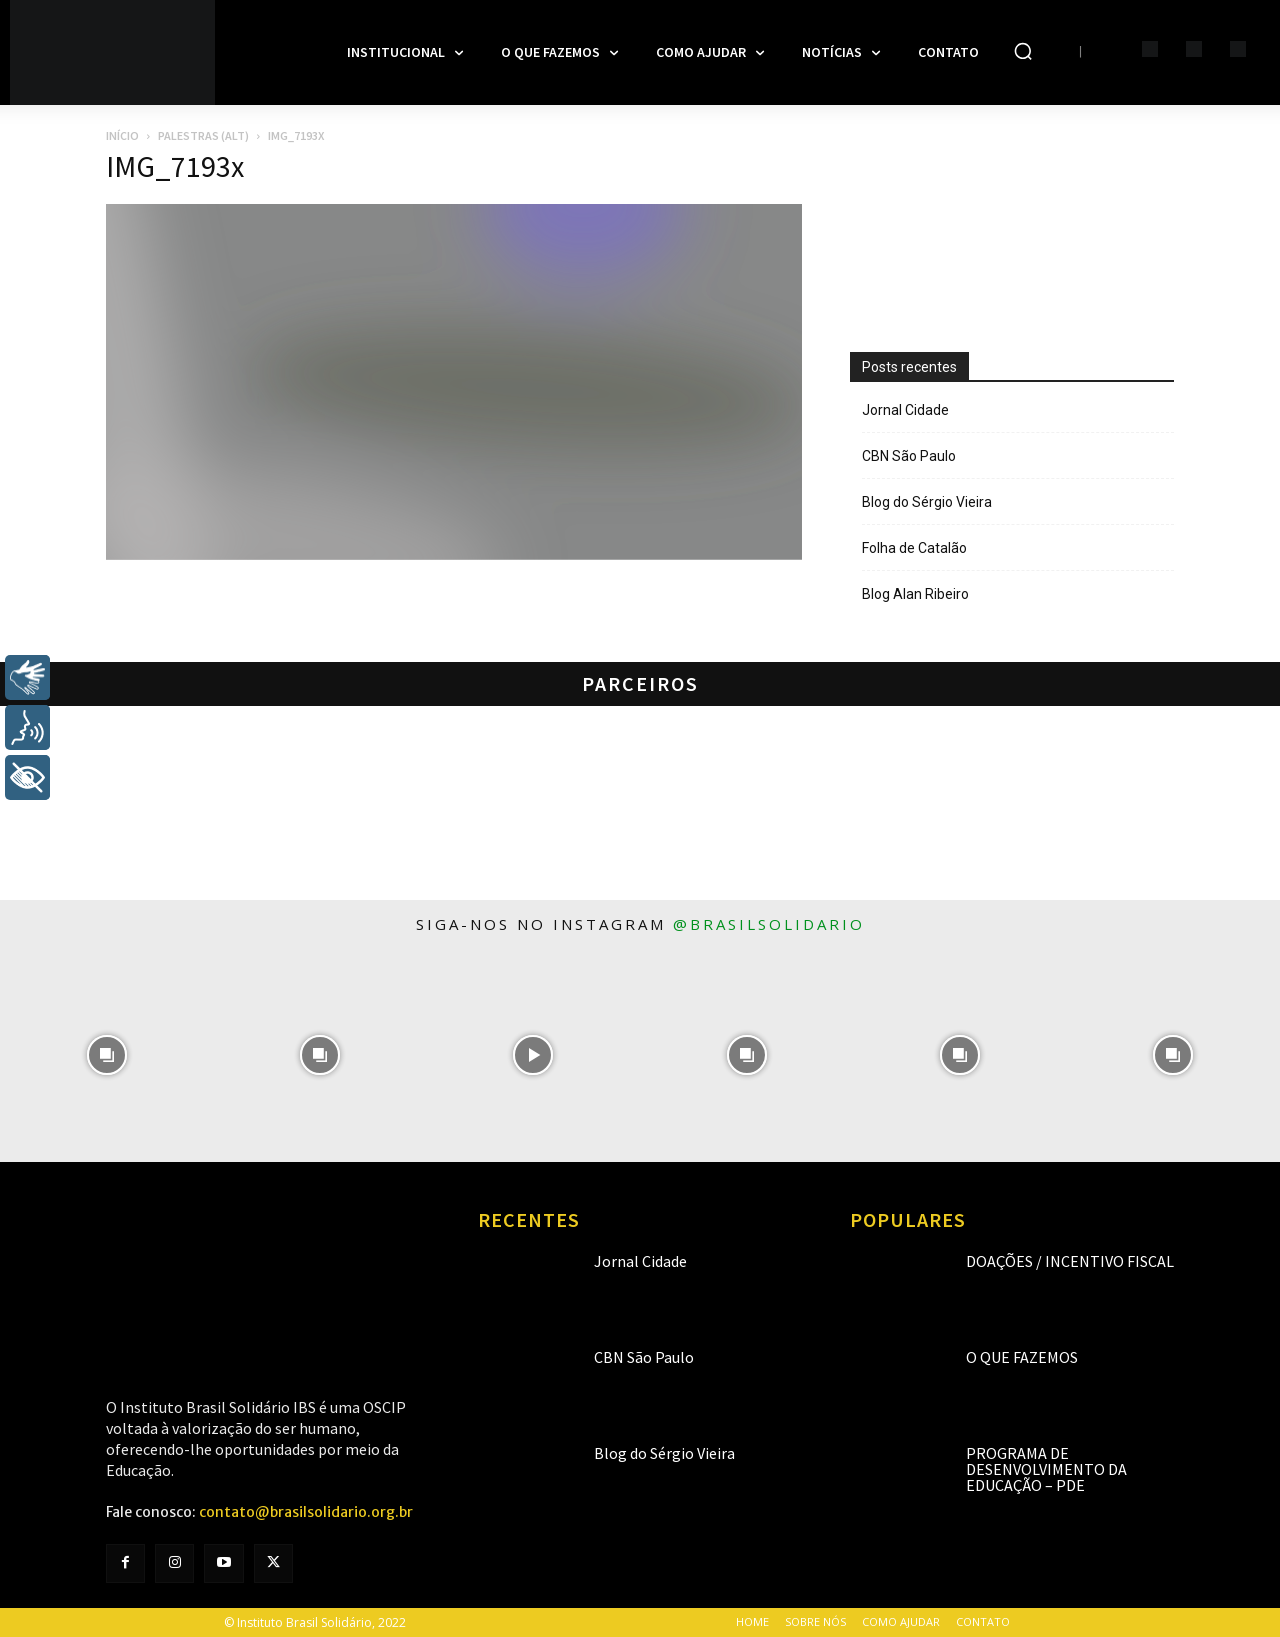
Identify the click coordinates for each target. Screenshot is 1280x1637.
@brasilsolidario (769, 924)
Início (122, 135)
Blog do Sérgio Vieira (927, 502)
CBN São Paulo (909, 456)
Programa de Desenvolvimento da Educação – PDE (1046, 1469)
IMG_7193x (175, 166)
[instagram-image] (106, 1055)
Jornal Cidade (905, 410)
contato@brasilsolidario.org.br (306, 1512)
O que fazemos (1022, 1357)
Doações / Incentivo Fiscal (1070, 1261)
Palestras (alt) (203, 135)
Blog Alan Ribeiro (915, 594)
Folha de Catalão (914, 548)
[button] (1023, 51)
